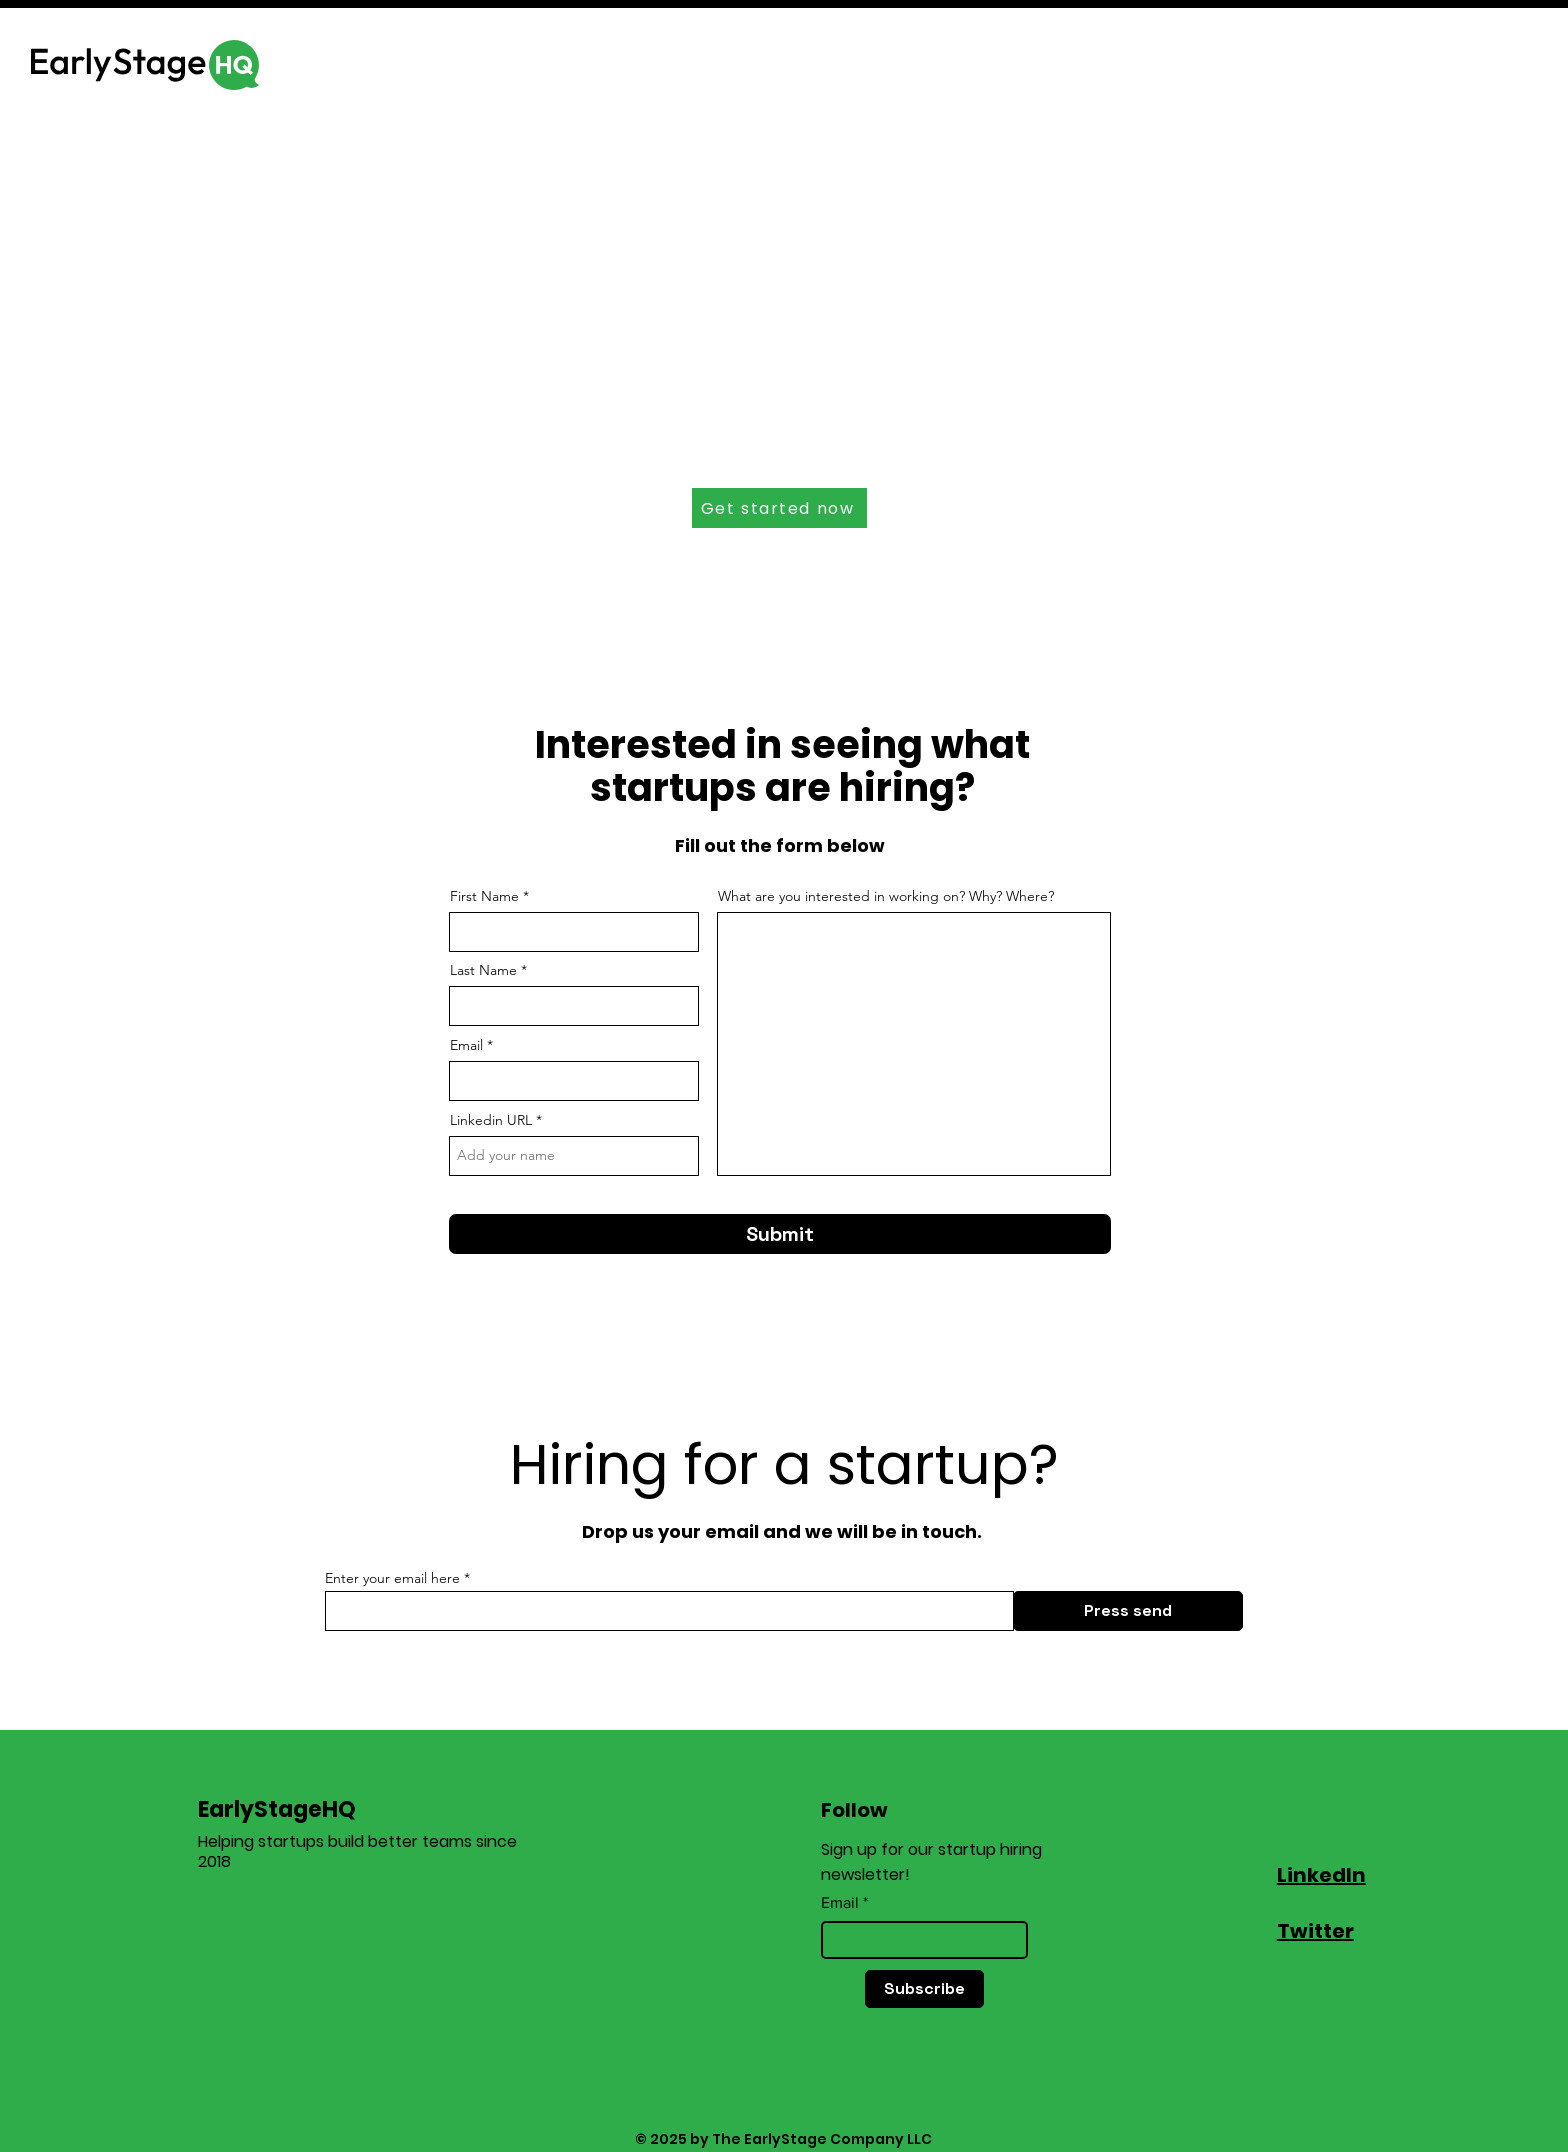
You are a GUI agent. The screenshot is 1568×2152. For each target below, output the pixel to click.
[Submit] (780, 1234)
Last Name (483, 970)
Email (466, 1045)
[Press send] (1128, 1611)
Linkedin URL (491, 1120)
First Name (484, 896)
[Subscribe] (924, 1989)
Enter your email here (392, 1578)
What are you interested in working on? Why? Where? (886, 896)
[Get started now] (779, 508)
